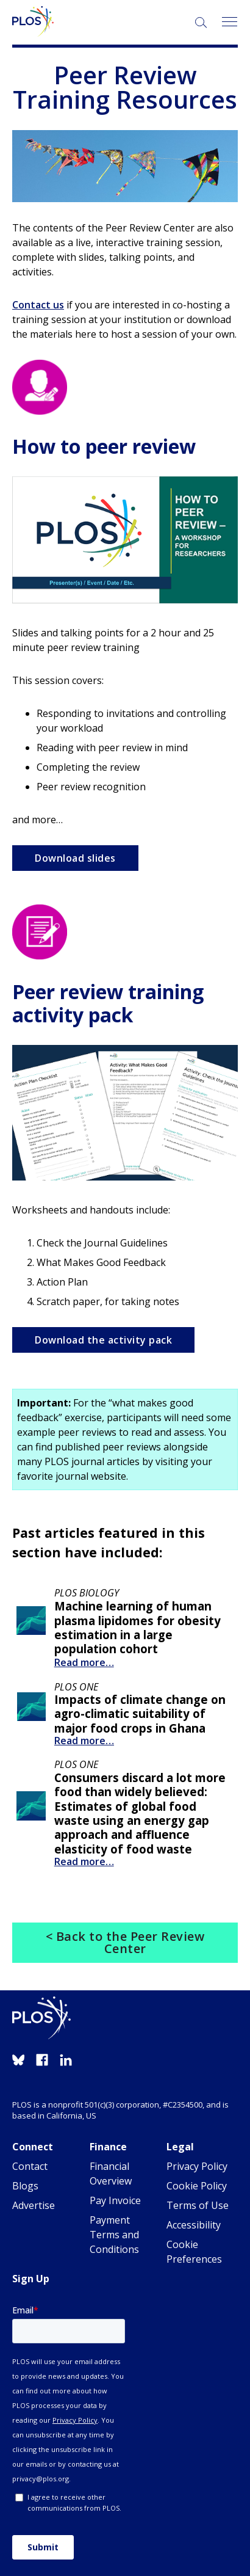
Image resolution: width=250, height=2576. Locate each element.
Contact (30, 2166)
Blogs (25, 2185)
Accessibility (193, 2225)
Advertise (33, 2205)
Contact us (38, 304)
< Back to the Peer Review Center (125, 1942)
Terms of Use (197, 2205)
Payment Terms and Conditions (114, 2234)
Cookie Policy (196, 2185)
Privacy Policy (196, 2166)
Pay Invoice (115, 2200)
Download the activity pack (103, 1340)
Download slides (75, 858)
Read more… (84, 1662)
